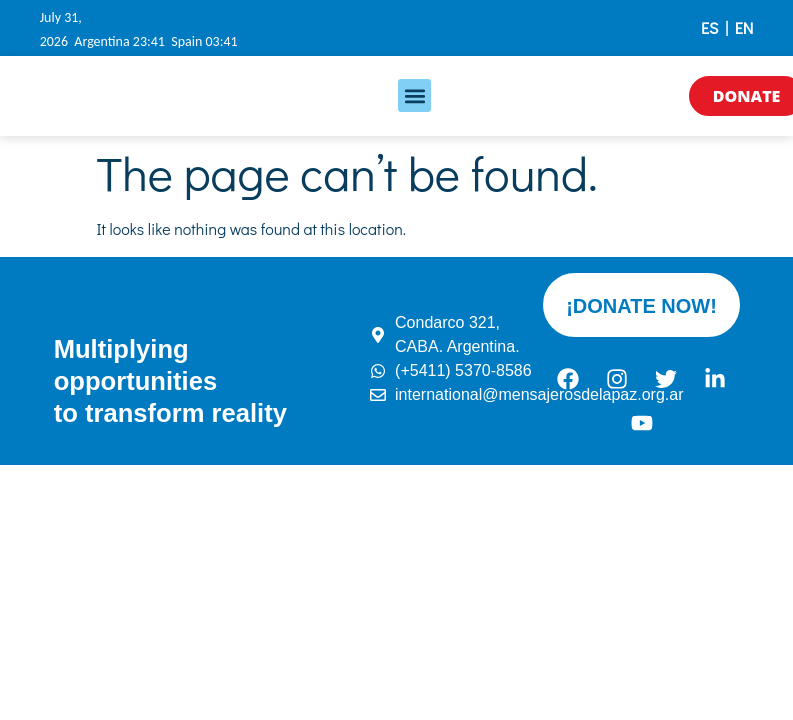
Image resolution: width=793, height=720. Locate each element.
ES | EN (727, 27)
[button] (414, 95)
